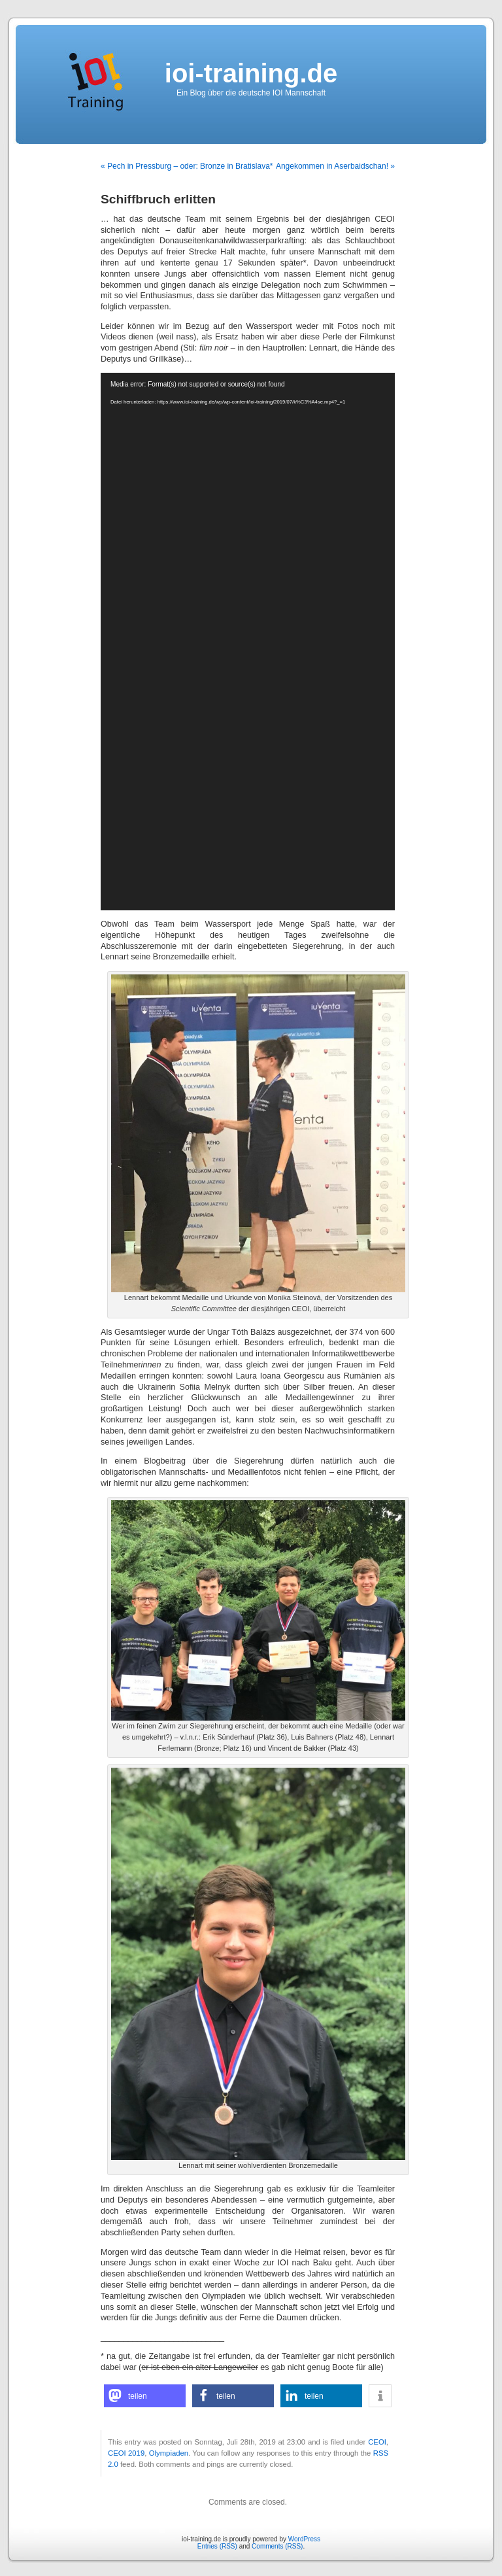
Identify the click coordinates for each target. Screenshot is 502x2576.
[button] (145, 2395)
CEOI (377, 2442)
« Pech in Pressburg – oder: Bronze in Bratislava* (187, 166)
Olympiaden (168, 2453)
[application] (248, 641)
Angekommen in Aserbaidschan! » (335, 166)
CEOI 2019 (126, 2453)
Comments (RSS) (277, 2546)
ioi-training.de (251, 73)
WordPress (304, 2539)
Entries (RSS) (217, 2546)
